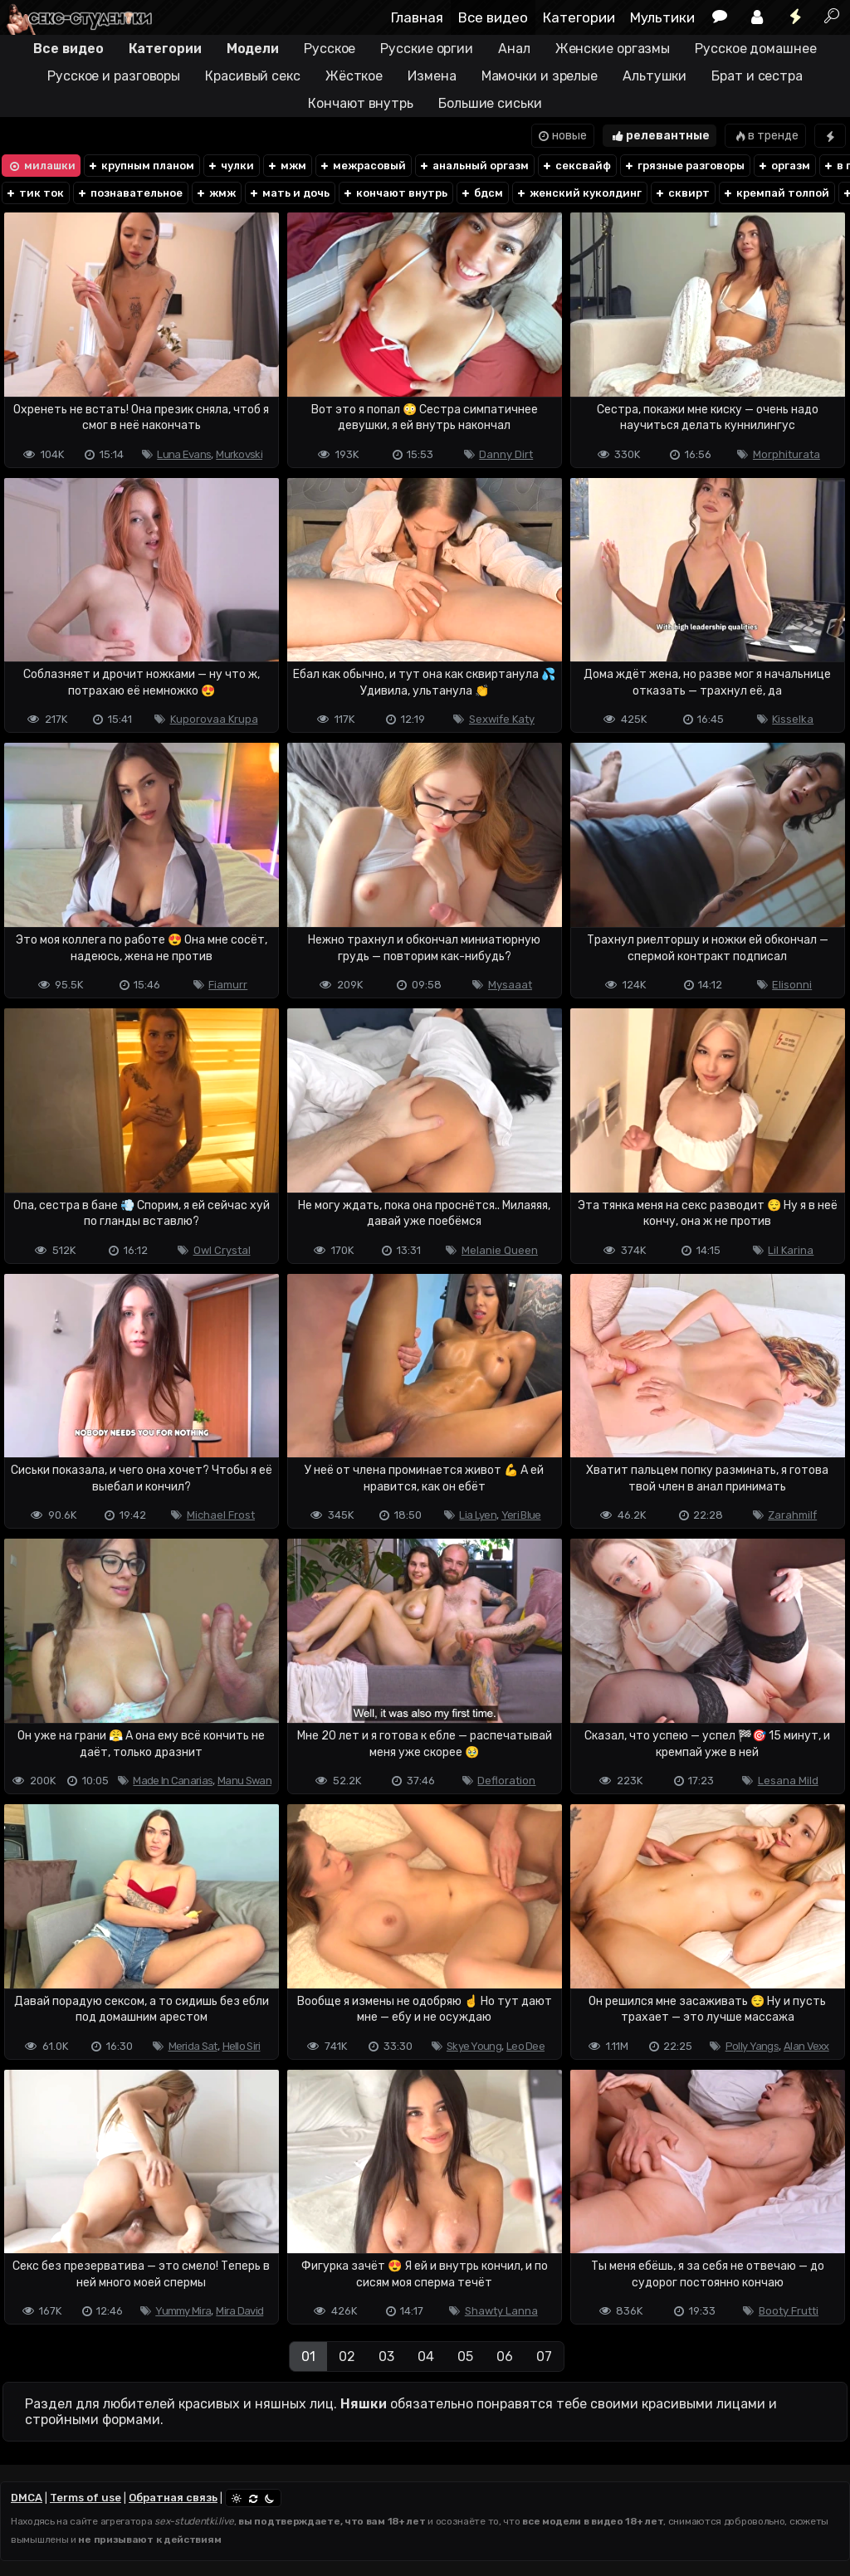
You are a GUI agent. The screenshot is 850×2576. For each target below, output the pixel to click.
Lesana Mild (788, 1780)
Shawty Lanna (501, 2311)
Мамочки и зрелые (539, 76)
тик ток (34, 193)
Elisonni (792, 984)
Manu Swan (244, 1780)
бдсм (481, 193)
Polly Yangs (752, 2046)
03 (386, 2356)
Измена (432, 76)
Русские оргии (426, 48)
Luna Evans (184, 454)
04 (426, 2356)
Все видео (493, 17)
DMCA (26, 2497)
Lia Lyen (477, 1515)
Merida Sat (193, 2046)
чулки (230, 165)
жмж (215, 193)
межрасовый (362, 165)
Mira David (239, 2311)
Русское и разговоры (113, 76)
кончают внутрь (394, 193)
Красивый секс (252, 76)
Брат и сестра (757, 76)
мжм (286, 165)
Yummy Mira (183, 2311)
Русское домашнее (755, 48)
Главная (417, 17)
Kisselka (792, 719)
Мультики (662, 17)
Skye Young (474, 2046)
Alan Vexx (806, 2046)
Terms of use (85, 2497)
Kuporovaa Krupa (214, 719)
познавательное (129, 193)
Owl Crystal (222, 1250)
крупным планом (140, 165)
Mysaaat (510, 984)
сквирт (682, 193)
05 (465, 2356)
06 (504, 2356)
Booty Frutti (788, 2311)
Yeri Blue (521, 1515)
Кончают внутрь (360, 103)
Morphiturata (786, 454)
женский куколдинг (578, 193)
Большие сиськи (490, 103)
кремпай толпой (775, 193)
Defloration (506, 1780)
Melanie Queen (500, 1250)
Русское (329, 48)
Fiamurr (227, 984)
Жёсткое (354, 76)
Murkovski (239, 454)
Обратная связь (173, 2497)
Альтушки (654, 76)
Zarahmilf (792, 1515)
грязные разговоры (684, 165)
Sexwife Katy (502, 719)
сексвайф (576, 165)
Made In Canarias (172, 1780)
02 (347, 2356)
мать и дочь (289, 193)
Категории (579, 17)
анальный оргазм (473, 165)
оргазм (783, 165)
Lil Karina (790, 1250)
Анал (514, 48)
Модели (253, 48)
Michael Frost (221, 1515)
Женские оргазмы (613, 48)
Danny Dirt (506, 454)
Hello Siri (241, 2046)
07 (544, 2356)
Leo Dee (525, 2046)
